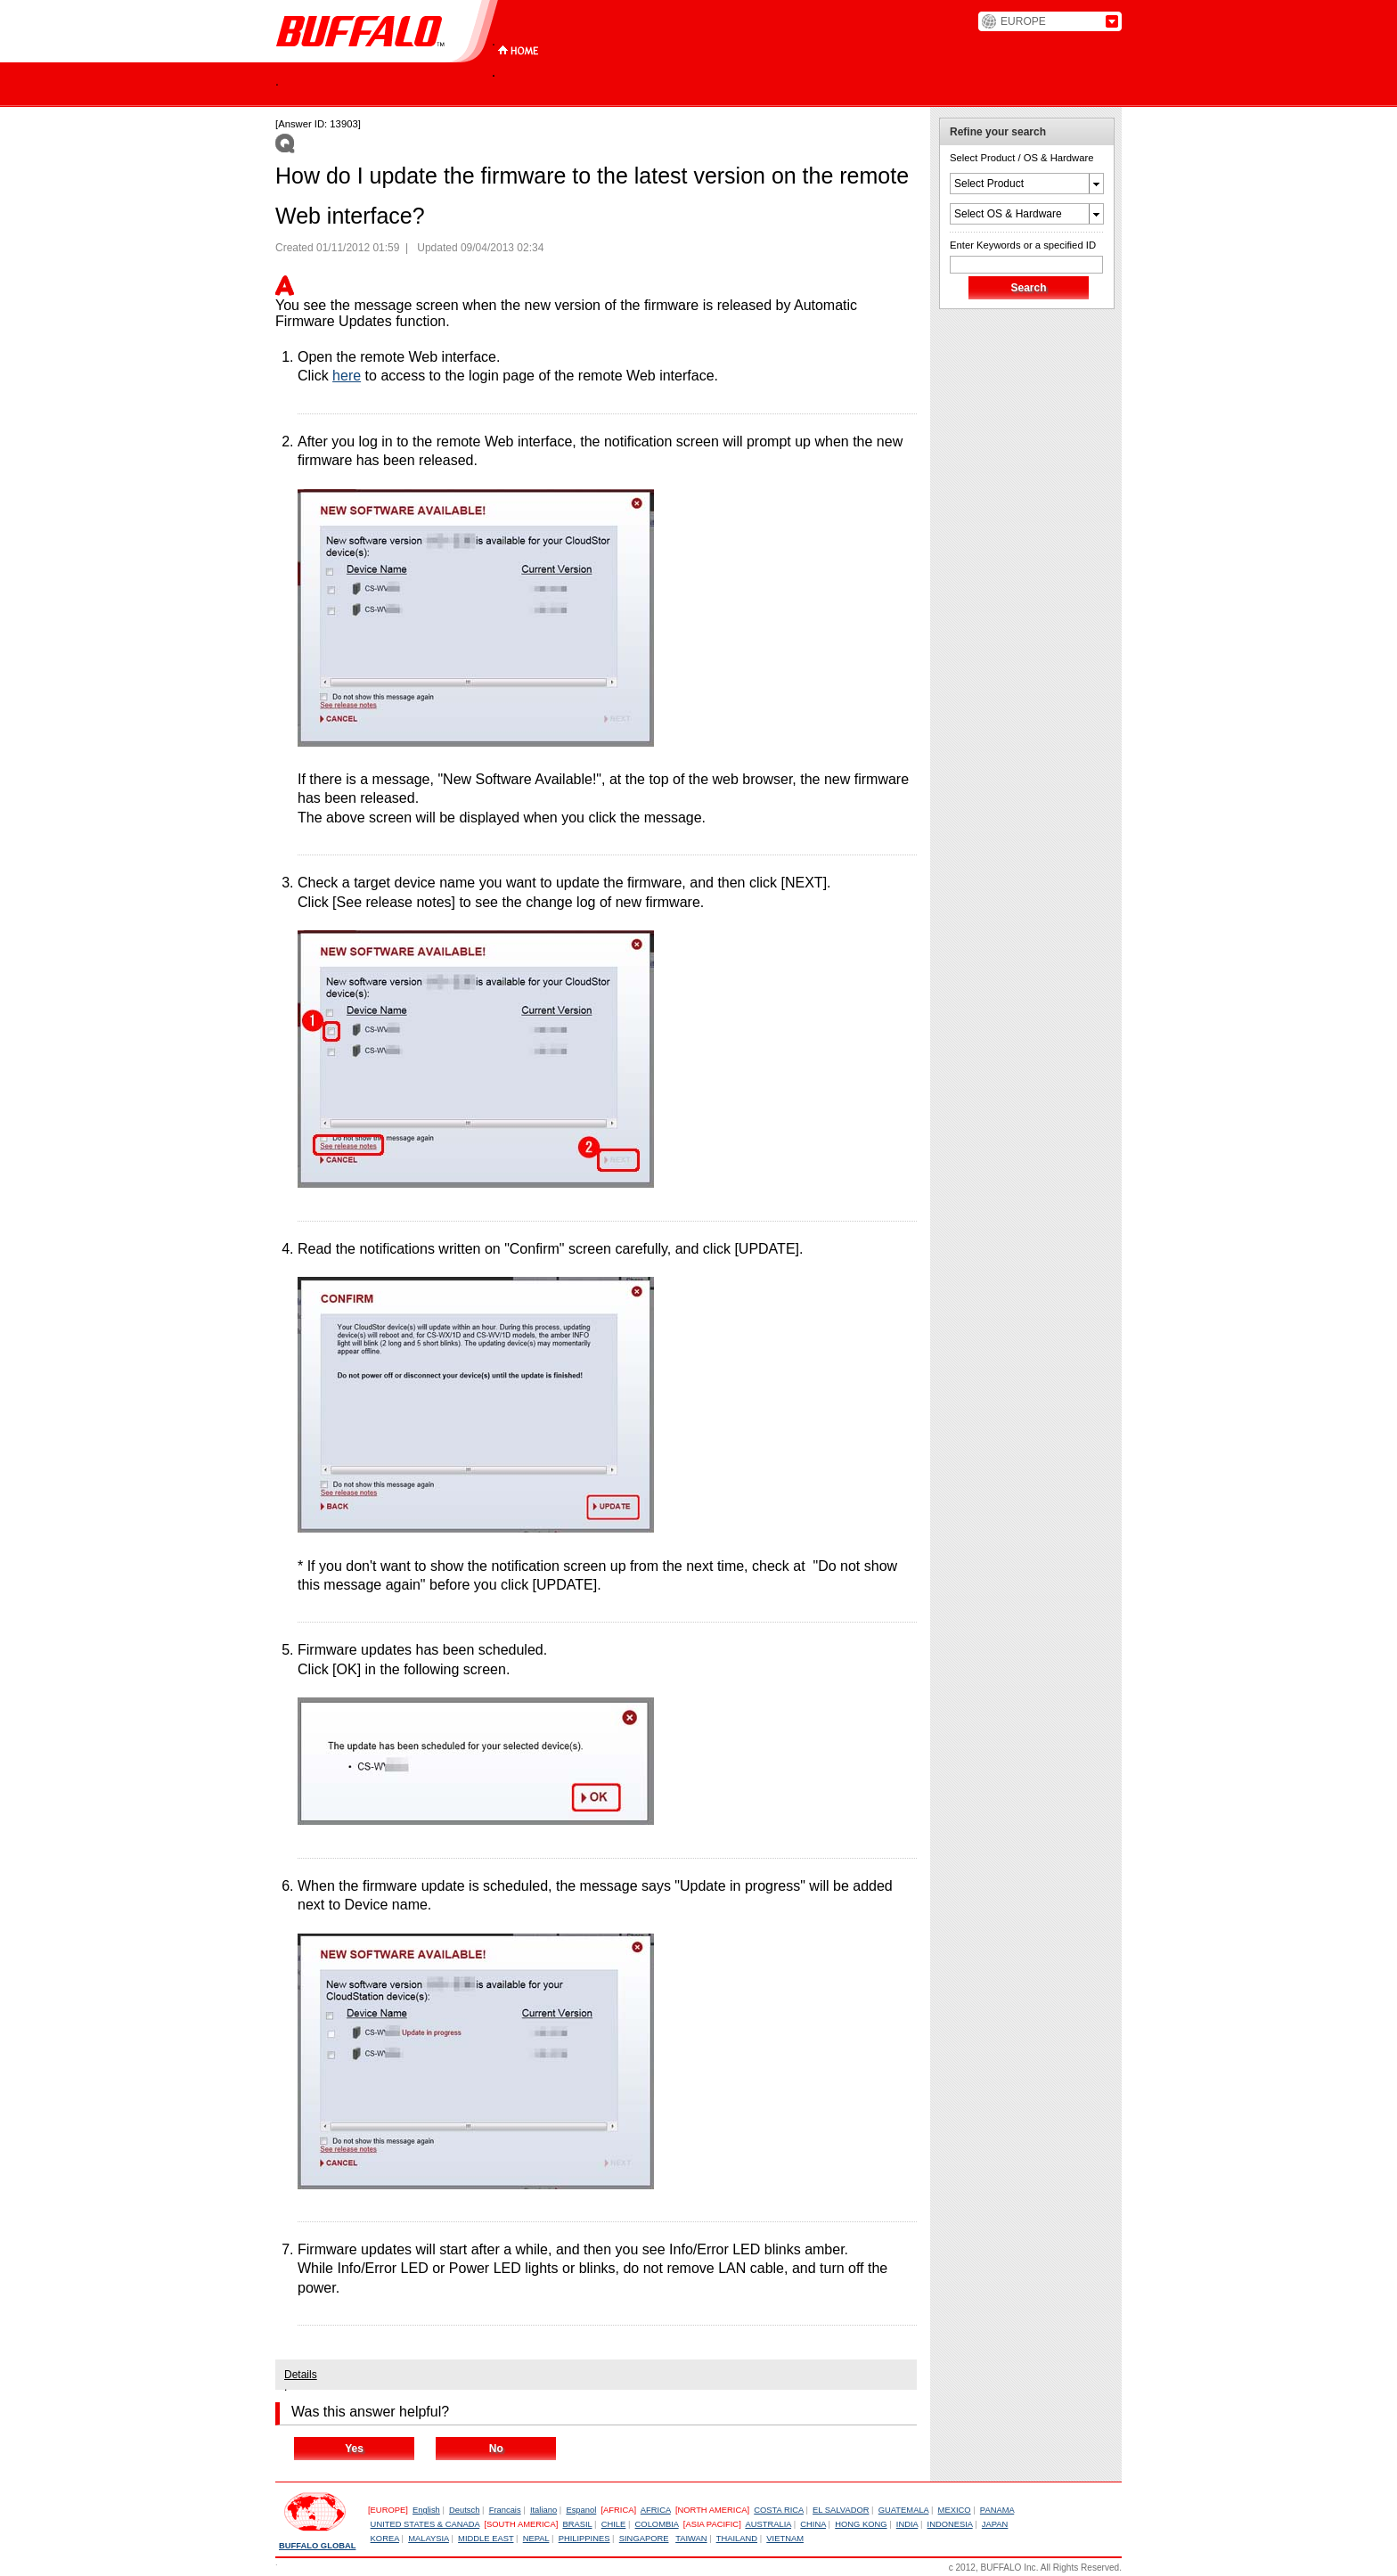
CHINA (813, 2524)
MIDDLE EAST (485, 2538)
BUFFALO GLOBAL (317, 2545)
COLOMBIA (657, 2524)
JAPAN (995, 2524)
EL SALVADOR (841, 2510)
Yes (354, 2448)
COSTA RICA (779, 2510)
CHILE (613, 2524)
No (496, 2448)
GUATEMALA (903, 2510)
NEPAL (536, 2538)
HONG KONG (860, 2524)
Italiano (543, 2510)
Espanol (581, 2510)
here (346, 375)
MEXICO (954, 2510)
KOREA (385, 2538)
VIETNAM (785, 2538)
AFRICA (656, 2510)
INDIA (907, 2524)
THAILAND (736, 2538)
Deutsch (464, 2510)
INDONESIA (950, 2524)
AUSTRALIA (768, 2524)
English (426, 2510)
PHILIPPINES (584, 2538)
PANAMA (997, 2510)
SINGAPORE (644, 2538)
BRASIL (577, 2524)
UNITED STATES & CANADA (425, 2524)
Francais (505, 2510)
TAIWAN (691, 2538)
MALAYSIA (428, 2538)
